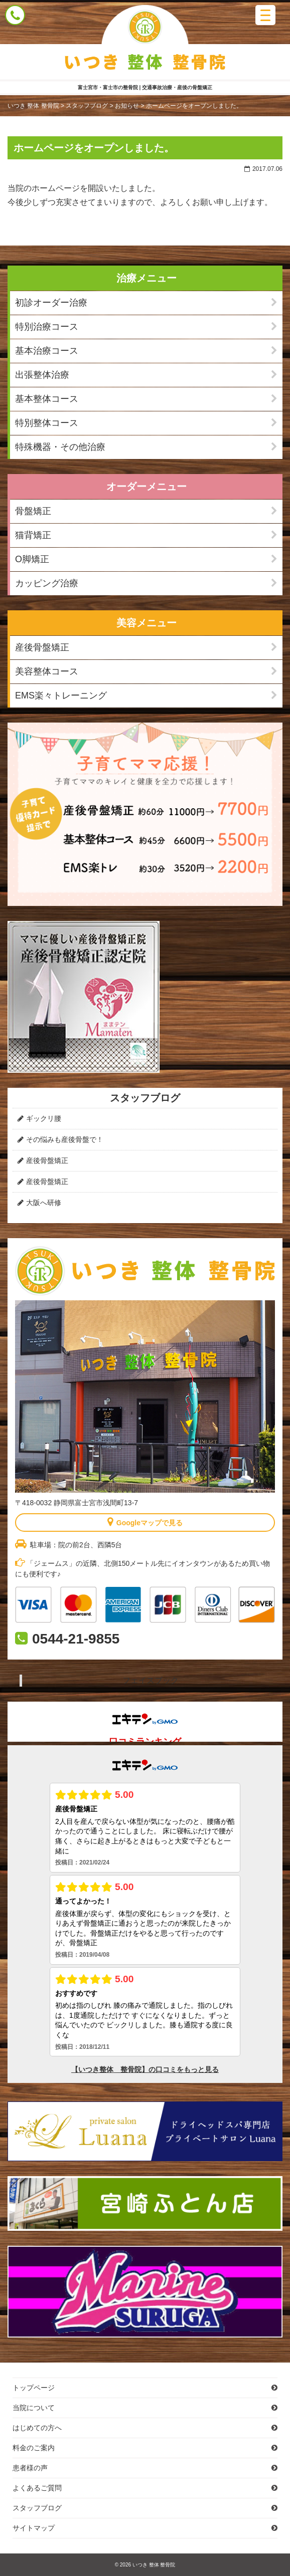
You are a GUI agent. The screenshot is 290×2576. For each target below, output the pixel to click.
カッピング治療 (46, 583)
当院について (34, 2408)
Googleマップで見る (145, 1522)
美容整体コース (46, 671)
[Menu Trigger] (265, 15)
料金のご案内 (34, 2448)
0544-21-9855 (75, 1639)
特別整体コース (46, 423)
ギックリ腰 (43, 1118)
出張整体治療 (42, 375)
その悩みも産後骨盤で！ (64, 1139)
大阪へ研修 (43, 1203)
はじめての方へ (37, 2428)
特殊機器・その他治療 (60, 447)
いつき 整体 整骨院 (154, 2564)
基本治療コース (46, 351)
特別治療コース (46, 327)
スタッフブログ (37, 2508)
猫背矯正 (33, 535)
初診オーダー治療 (51, 303)
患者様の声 (30, 2468)
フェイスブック (150, 1680)
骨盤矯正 (33, 511)
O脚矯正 (32, 559)
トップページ (34, 2388)
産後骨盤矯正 (42, 647)
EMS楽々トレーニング (61, 695)
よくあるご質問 (37, 2488)
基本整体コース (46, 399)
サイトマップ (34, 2528)
